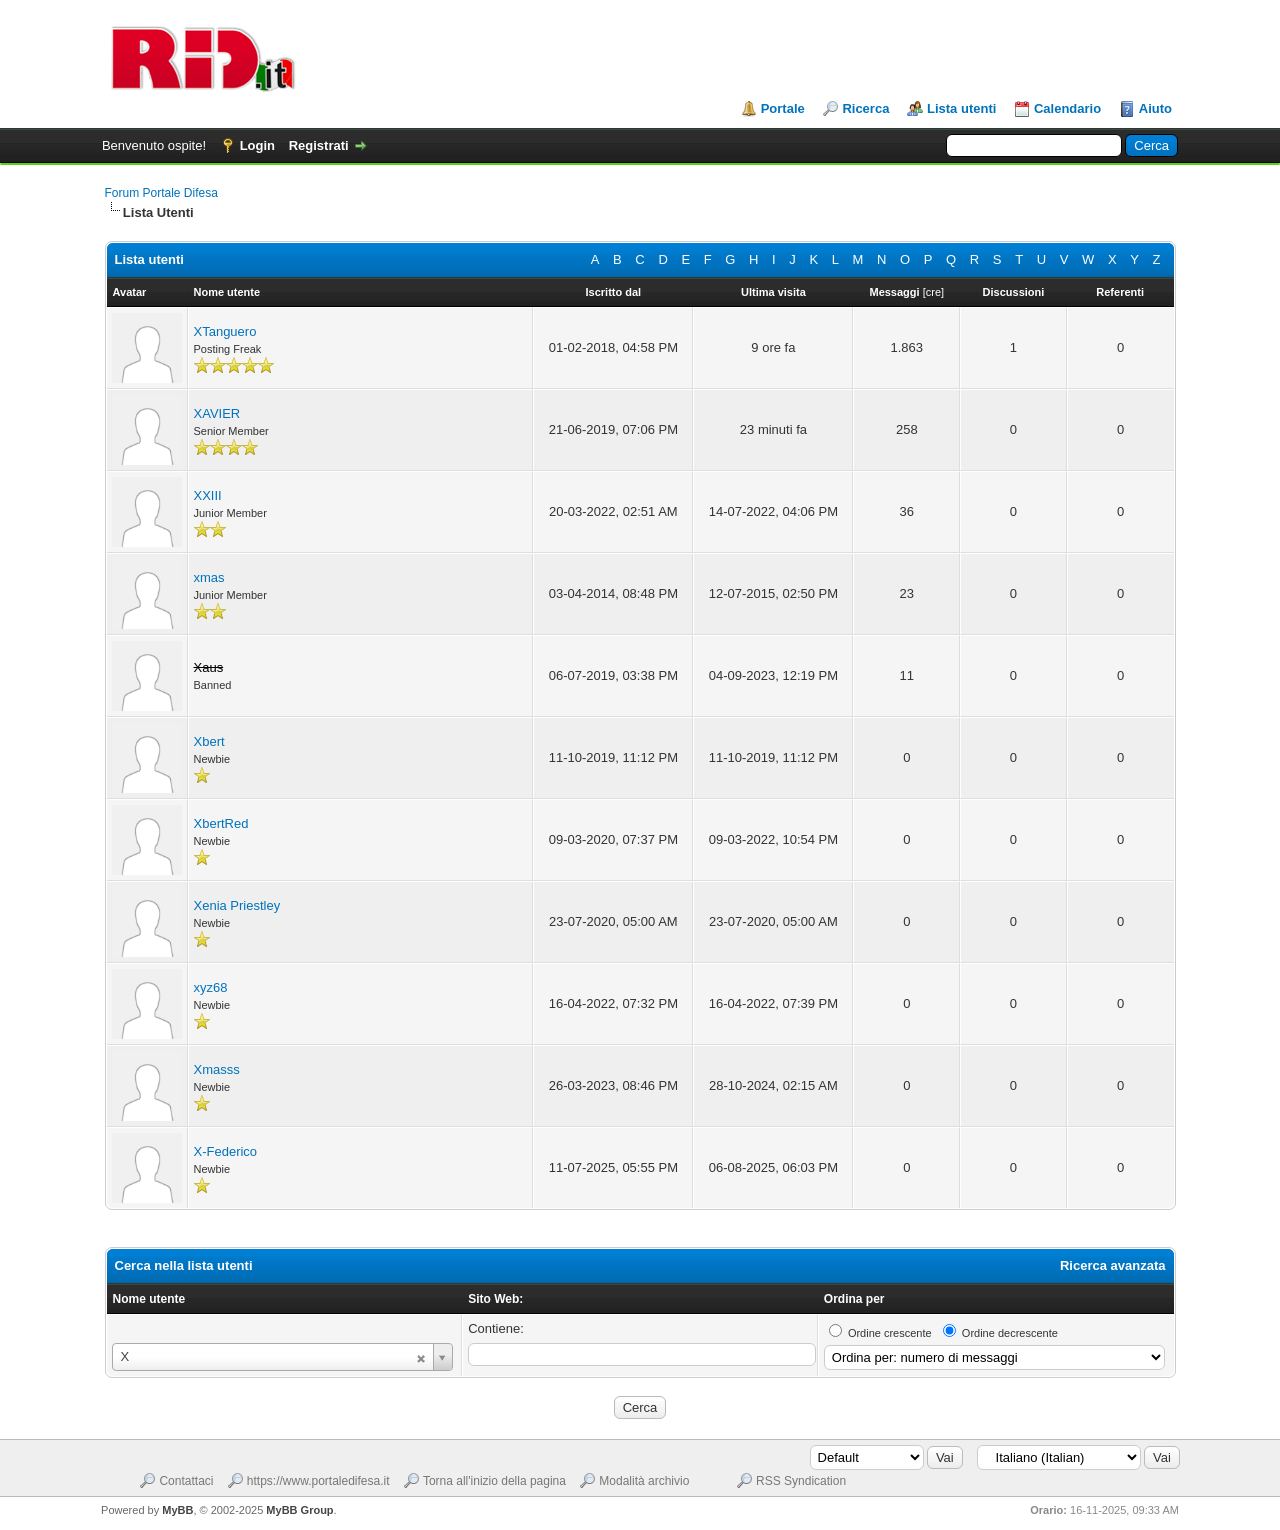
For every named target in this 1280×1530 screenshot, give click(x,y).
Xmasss (217, 1069)
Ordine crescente (890, 1333)
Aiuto (1155, 108)
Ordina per (854, 1299)
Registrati (319, 145)
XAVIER (217, 413)
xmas (209, 577)
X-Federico (226, 1151)
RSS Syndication (801, 1481)
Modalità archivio (644, 1481)
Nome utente (149, 1299)
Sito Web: (495, 1299)
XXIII (208, 495)
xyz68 (211, 987)
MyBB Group (299, 1510)
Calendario (1067, 108)
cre (933, 292)
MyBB (177, 1510)
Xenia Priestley (237, 905)
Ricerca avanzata (1113, 1265)
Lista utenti (961, 108)
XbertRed (221, 823)
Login (257, 145)
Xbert (209, 741)
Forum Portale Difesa (161, 193)
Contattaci (186, 1481)
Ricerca (865, 108)
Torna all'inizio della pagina (494, 1481)
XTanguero (225, 331)
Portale (783, 108)
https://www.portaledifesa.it (318, 1481)
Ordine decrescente (1010, 1333)
